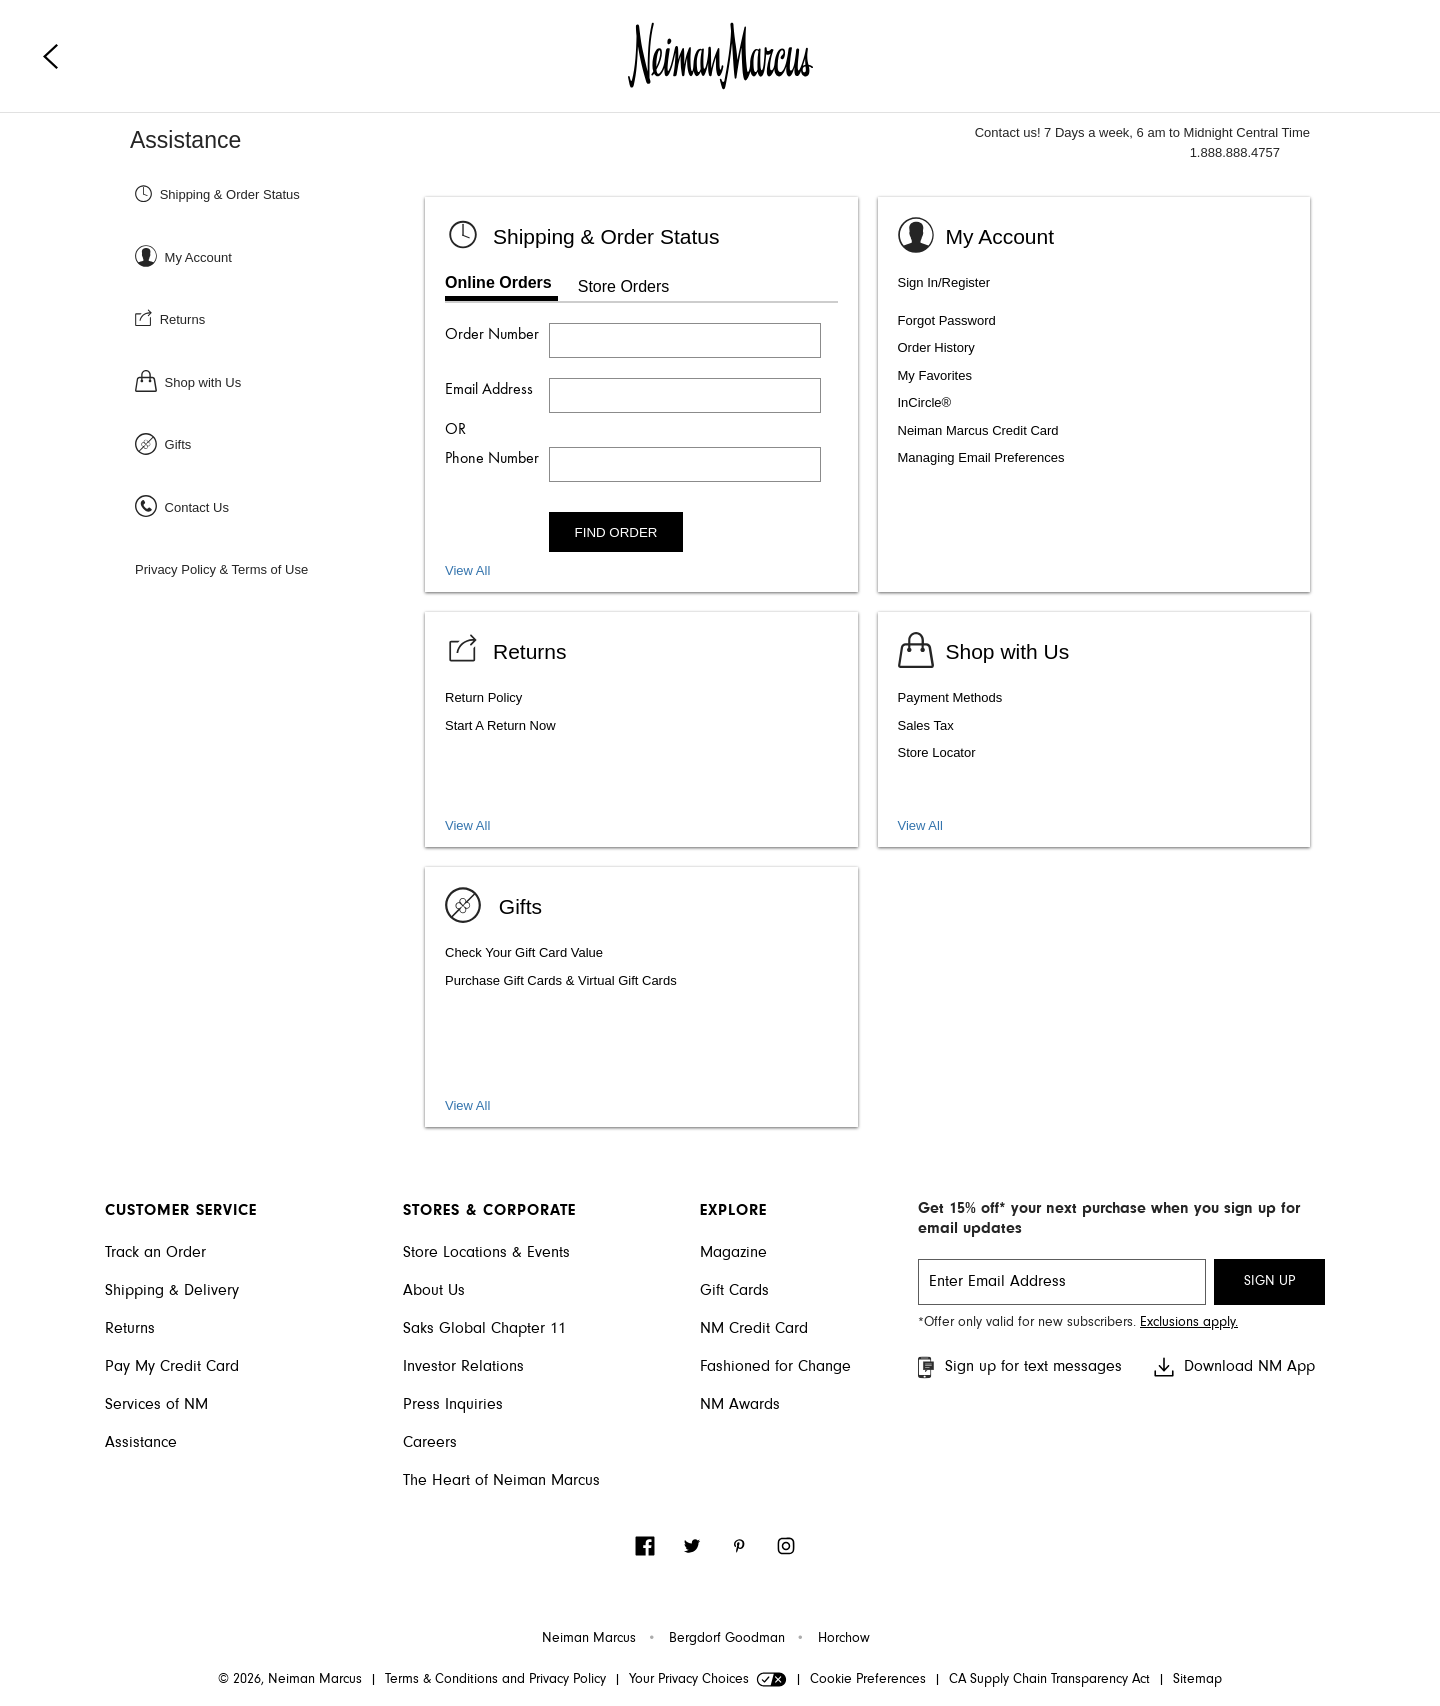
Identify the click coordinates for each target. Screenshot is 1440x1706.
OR (455, 430)
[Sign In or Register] (277, 256)
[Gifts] (277, 443)
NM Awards (740, 1405)
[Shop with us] (984, 648)
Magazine (733, 1253)
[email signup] (1062, 1282)
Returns (130, 1329)
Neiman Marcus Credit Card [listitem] (978, 430)
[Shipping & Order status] (582, 233)
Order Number (492, 335)
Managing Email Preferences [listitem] (981, 457)
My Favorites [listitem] (935, 375)
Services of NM (156, 1405)
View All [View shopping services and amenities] (920, 825)
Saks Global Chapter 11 (484, 1329)
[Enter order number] (685, 340)
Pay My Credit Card (172, 1367)
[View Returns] (506, 648)
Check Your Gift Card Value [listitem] (524, 952)
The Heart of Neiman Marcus (501, 1481)
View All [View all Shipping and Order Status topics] (467, 570)
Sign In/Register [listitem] (944, 282)
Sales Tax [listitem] (926, 725)
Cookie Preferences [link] (868, 1680)
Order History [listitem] (936, 347)
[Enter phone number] (685, 464)
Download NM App (1233, 1367)
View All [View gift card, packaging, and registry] (467, 1105)
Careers (430, 1443)
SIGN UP (1269, 1282)
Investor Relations (463, 1367)
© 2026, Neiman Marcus (290, 1680)
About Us (434, 1291)
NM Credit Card (754, 1329)
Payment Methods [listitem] (950, 697)
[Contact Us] (277, 506)
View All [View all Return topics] (467, 825)
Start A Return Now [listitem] (500, 725)
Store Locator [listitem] (937, 752)
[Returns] (277, 318)
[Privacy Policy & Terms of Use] (277, 568)
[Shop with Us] (277, 381)
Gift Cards (734, 1291)
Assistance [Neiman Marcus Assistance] (185, 140)
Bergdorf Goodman (727, 1639)
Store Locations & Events (486, 1253)
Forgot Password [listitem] (947, 320)
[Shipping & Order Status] (277, 193)
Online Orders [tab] (498, 282)
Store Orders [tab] (624, 286)
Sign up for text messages (1017, 1367)
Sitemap (1197, 1680)
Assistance (141, 1443)
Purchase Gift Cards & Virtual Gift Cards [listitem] (561, 980)
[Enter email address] (685, 395)
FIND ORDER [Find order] (616, 532)
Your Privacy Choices (708, 1680)
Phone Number (492, 459)
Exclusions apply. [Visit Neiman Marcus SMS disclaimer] (1189, 1323)
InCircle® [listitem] (925, 402)
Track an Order (155, 1253)
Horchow (844, 1639)
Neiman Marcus (589, 1639)
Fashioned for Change (775, 1367)
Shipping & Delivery (172, 1291)
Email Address (489, 390)
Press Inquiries (453, 1405)
